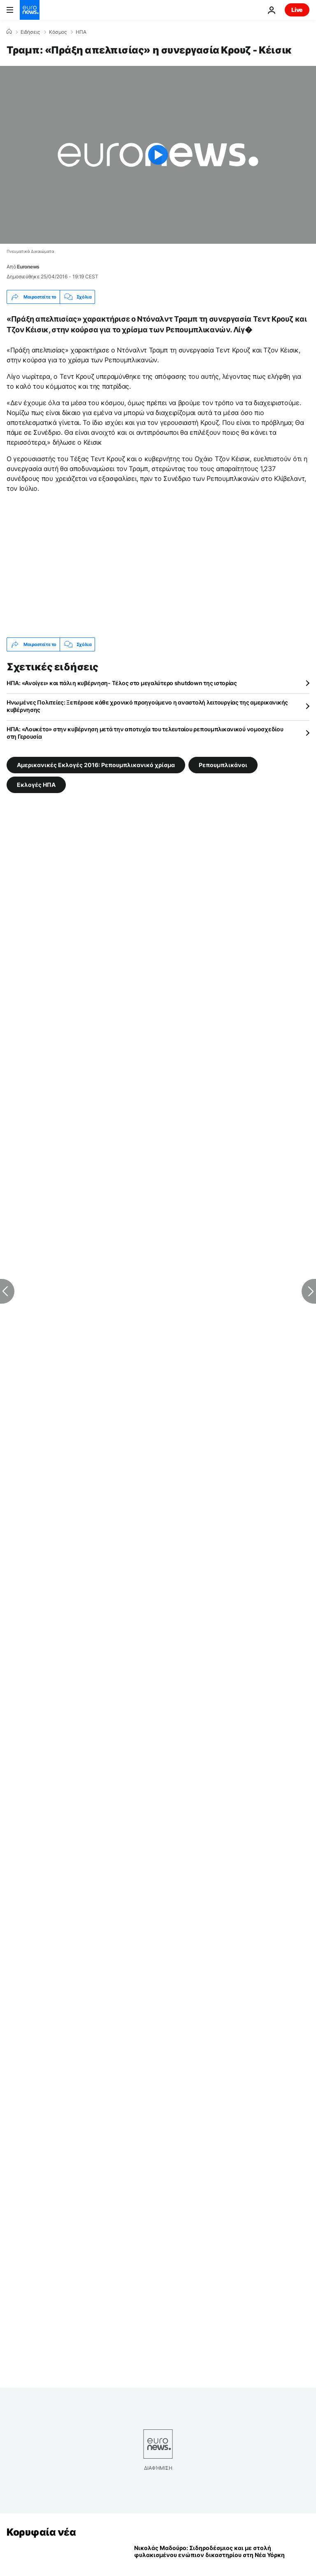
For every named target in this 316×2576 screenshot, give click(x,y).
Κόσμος (58, 32)
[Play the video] (158, 155)
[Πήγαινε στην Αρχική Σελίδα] (30, 10)
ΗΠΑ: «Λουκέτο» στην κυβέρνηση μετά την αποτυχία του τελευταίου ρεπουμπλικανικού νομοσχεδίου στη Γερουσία (145, 733)
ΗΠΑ (81, 32)
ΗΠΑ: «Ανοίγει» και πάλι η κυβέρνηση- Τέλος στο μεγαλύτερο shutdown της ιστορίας (122, 682)
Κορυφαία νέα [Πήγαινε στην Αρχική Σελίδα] (41, 2532)
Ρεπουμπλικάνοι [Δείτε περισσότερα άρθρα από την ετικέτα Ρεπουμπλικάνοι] (223, 764)
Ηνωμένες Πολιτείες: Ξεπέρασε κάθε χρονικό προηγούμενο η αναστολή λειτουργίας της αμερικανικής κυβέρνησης (147, 706)
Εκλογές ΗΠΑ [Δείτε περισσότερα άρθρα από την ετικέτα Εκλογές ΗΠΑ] (36, 784)
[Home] (9, 32)
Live (297, 9)
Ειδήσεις (30, 32)
